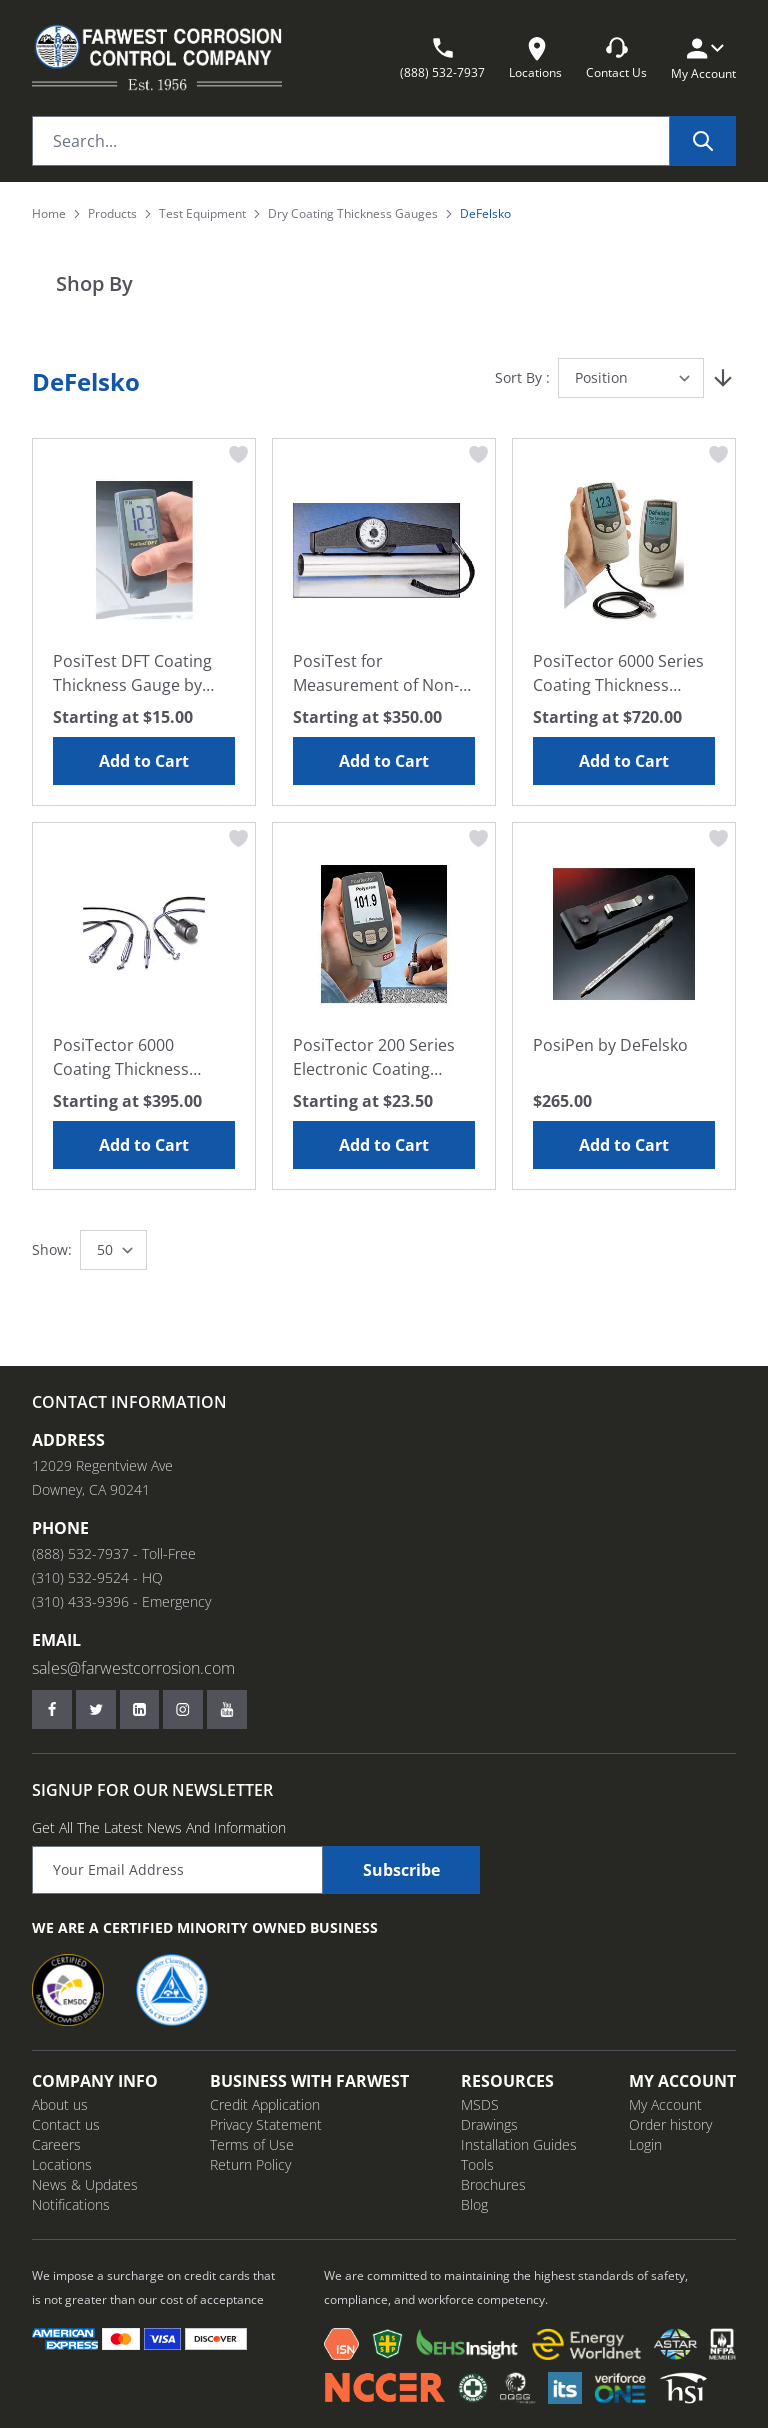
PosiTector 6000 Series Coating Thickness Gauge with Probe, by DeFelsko (618, 673)
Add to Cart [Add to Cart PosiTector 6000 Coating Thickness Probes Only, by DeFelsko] (144, 1145)
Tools (477, 2164)
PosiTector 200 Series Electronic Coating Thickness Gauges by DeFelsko (374, 1057)
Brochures (493, 2184)
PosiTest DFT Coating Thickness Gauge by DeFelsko (132, 673)
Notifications (71, 2204)
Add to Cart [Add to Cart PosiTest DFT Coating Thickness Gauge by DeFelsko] (144, 761)
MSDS (480, 2104)
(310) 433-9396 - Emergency (121, 1601)
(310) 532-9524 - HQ (97, 1577)
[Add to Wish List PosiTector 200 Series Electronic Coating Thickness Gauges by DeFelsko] (479, 839)
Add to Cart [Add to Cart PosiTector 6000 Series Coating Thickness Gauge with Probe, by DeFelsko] (624, 761)
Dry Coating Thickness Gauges (353, 214)
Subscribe (401, 1870)
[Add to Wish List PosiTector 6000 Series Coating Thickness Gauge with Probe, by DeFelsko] (719, 455)
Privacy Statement (266, 2124)
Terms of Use (252, 2144)
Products (112, 214)
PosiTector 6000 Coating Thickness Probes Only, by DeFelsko (121, 1057)
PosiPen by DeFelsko (610, 1045)
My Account (665, 2104)
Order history (670, 2124)
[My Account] (704, 48)
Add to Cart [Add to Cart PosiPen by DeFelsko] (624, 1145)
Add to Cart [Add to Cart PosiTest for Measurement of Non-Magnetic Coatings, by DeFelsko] (384, 761)
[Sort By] (631, 378)
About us (60, 2104)
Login (645, 2144)
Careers (56, 2144)
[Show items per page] (113, 1250)
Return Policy (250, 2164)
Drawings (489, 2124)
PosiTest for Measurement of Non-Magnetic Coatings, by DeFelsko (376, 673)
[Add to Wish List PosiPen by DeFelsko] (719, 839)
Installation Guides (519, 2144)
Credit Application (265, 2104)
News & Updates (85, 2184)
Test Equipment (202, 214)
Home (49, 214)
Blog (474, 2204)
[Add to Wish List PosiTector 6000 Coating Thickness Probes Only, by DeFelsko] (239, 839)
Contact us (66, 2124)
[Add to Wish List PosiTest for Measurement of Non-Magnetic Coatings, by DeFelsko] (479, 455)
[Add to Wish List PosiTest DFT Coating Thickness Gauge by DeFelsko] (239, 455)
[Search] (703, 141)
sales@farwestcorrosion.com (133, 1668)
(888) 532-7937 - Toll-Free (114, 1553)
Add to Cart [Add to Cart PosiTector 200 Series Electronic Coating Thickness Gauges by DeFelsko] (384, 1145)
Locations (62, 2164)
